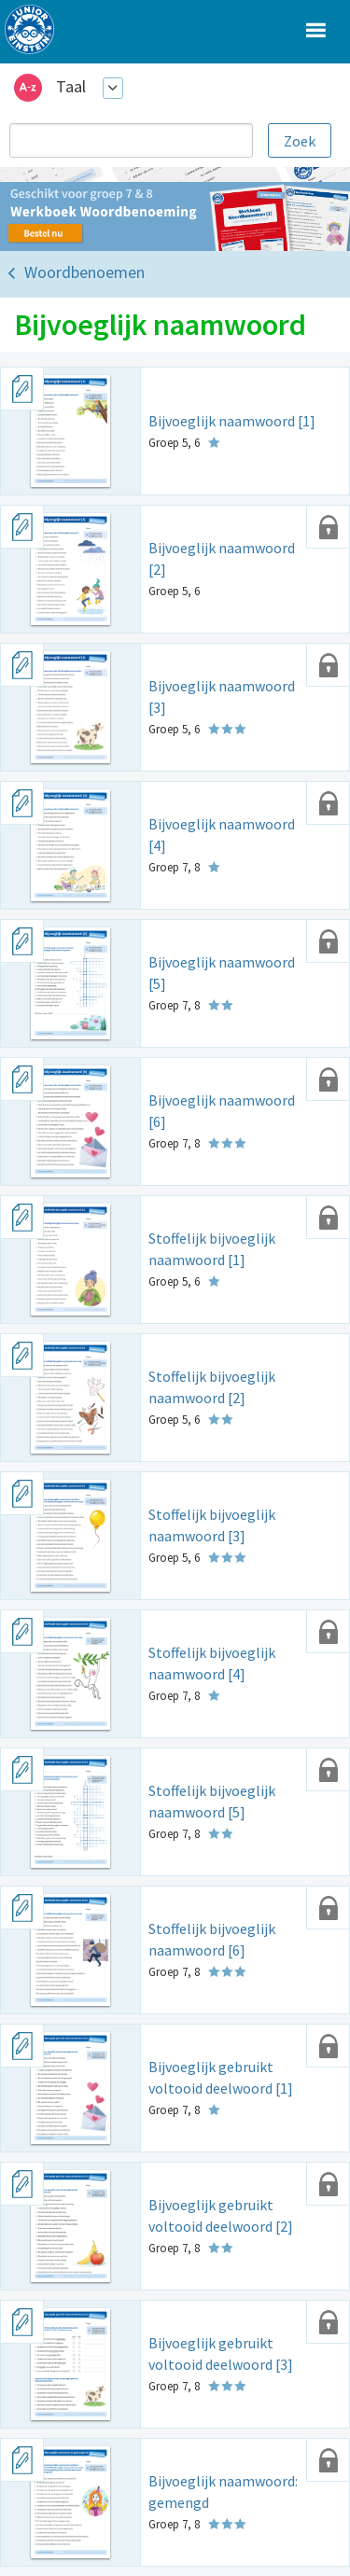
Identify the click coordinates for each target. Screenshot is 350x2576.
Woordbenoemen (84, 272)
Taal (71, 86)
